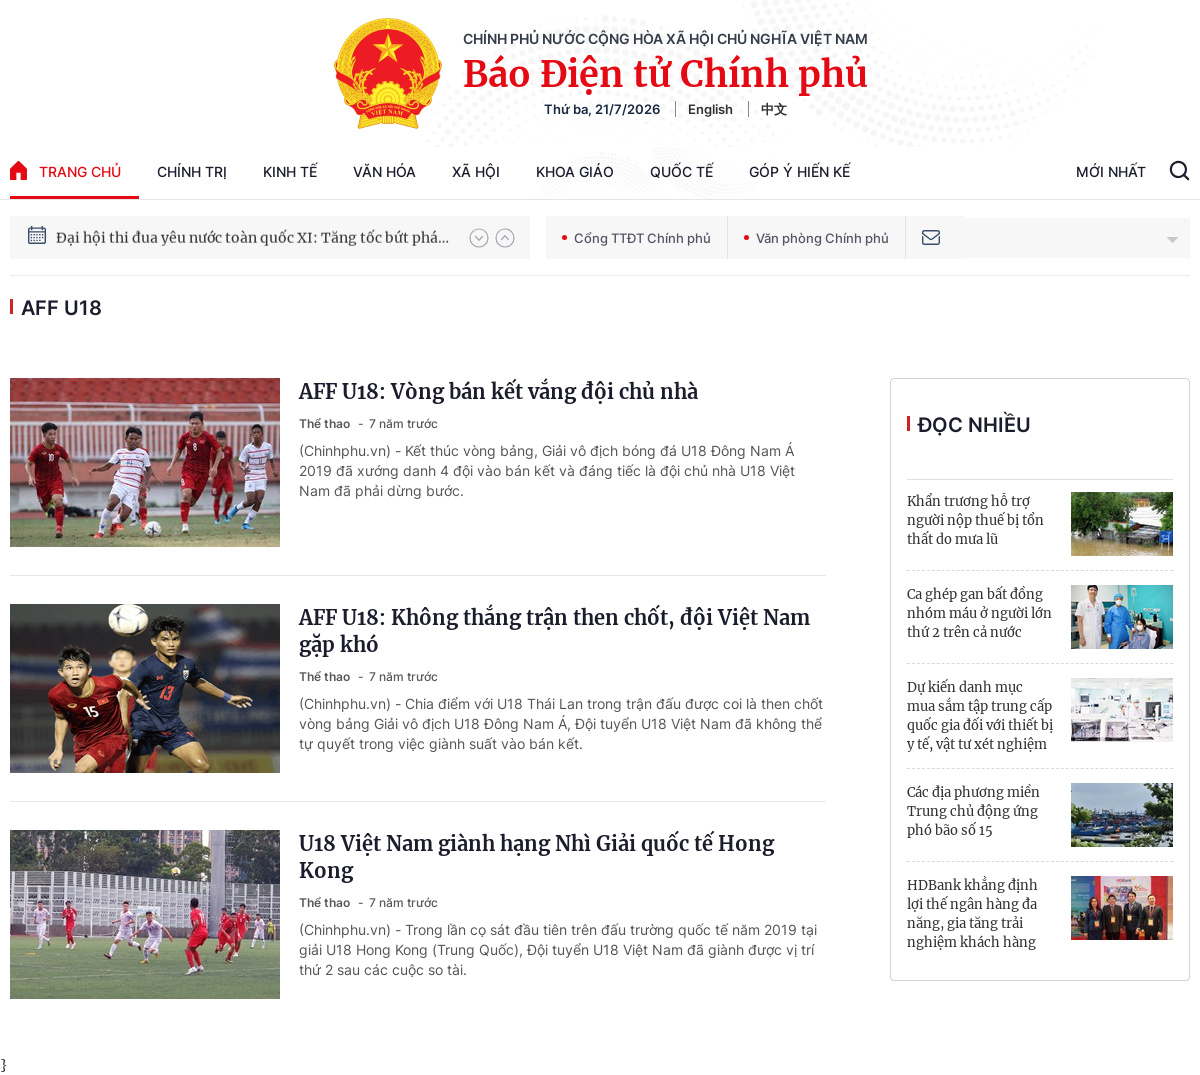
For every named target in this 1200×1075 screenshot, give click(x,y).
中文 (774, 109)
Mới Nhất (1111, 171)
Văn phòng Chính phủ (816, 238)
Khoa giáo (575, 171)
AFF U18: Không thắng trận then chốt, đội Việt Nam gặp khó (554, 631)
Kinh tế (290, 171)
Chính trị (192, 171)
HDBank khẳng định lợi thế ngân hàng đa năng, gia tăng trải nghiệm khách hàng (972, 914)
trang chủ (65, 170)
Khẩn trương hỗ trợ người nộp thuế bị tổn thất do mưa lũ (975, 520)
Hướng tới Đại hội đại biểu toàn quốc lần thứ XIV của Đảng (253, 223)
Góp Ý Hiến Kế (799, 171)
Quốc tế (681, 171)
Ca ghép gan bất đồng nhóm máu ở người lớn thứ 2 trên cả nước (979, 613)
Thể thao (326, 423)
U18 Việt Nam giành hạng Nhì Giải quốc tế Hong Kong (536, 857)
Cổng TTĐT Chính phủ (636, 238)
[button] (479, 238)
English (710, 109)
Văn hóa (384, 171)
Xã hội (476, 171)
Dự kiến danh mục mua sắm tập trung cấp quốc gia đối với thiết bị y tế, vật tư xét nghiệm (980, 716)
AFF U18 (61, 308)
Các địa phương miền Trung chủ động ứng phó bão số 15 (973, 811)
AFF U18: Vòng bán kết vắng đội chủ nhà (498, 391)
